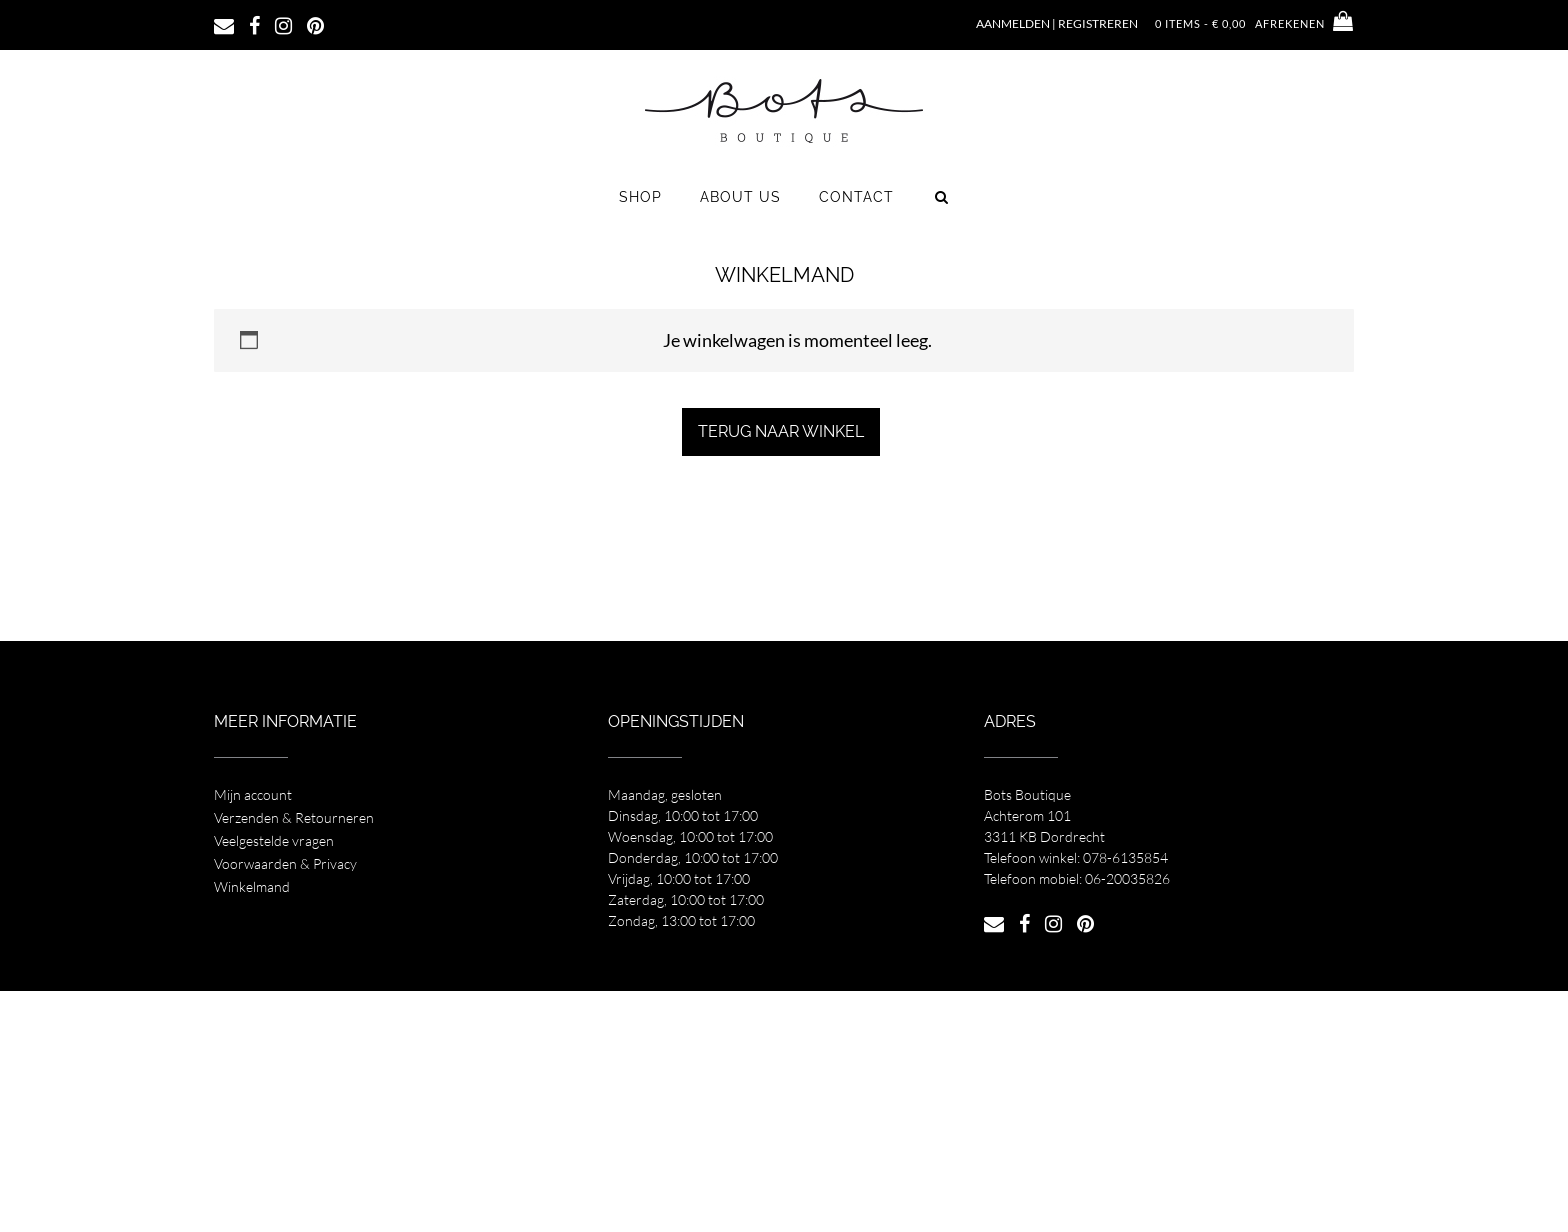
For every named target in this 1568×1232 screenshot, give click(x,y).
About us (740, 197)
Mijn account (253, 794)
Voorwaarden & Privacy (285, 863)
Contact (856, 197)
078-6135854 (1125, 857)
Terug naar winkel (781, 431)
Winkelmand (252, 886)
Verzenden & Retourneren (294, 817)
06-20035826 (1127, 878)
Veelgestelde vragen (274, 840)
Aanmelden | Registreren (1057, 23)
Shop (640, 197)
